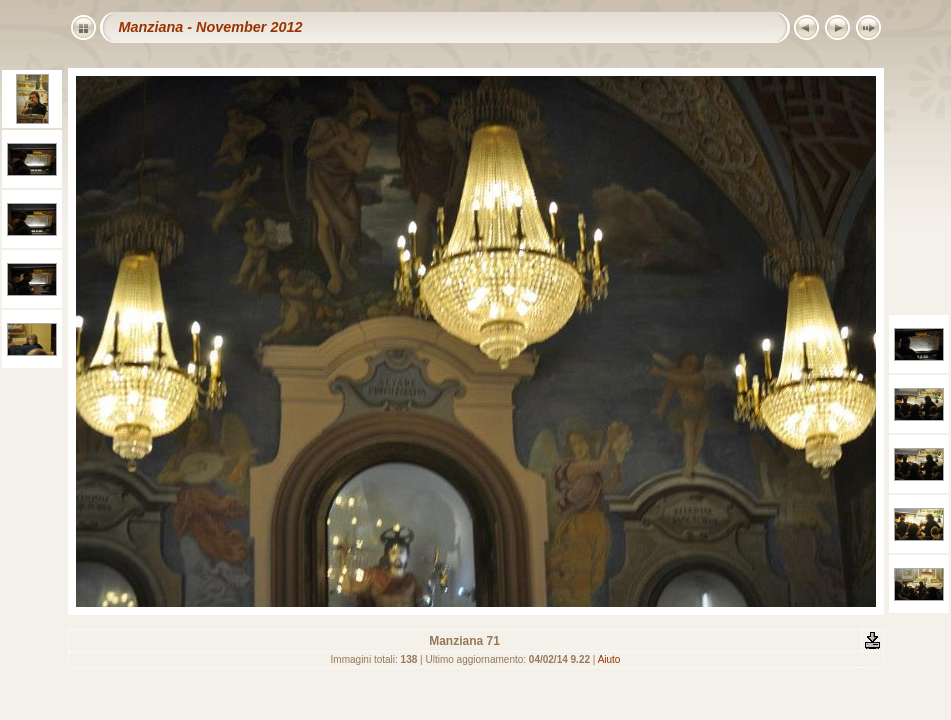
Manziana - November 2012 (211, 27)
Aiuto (609, 659)
